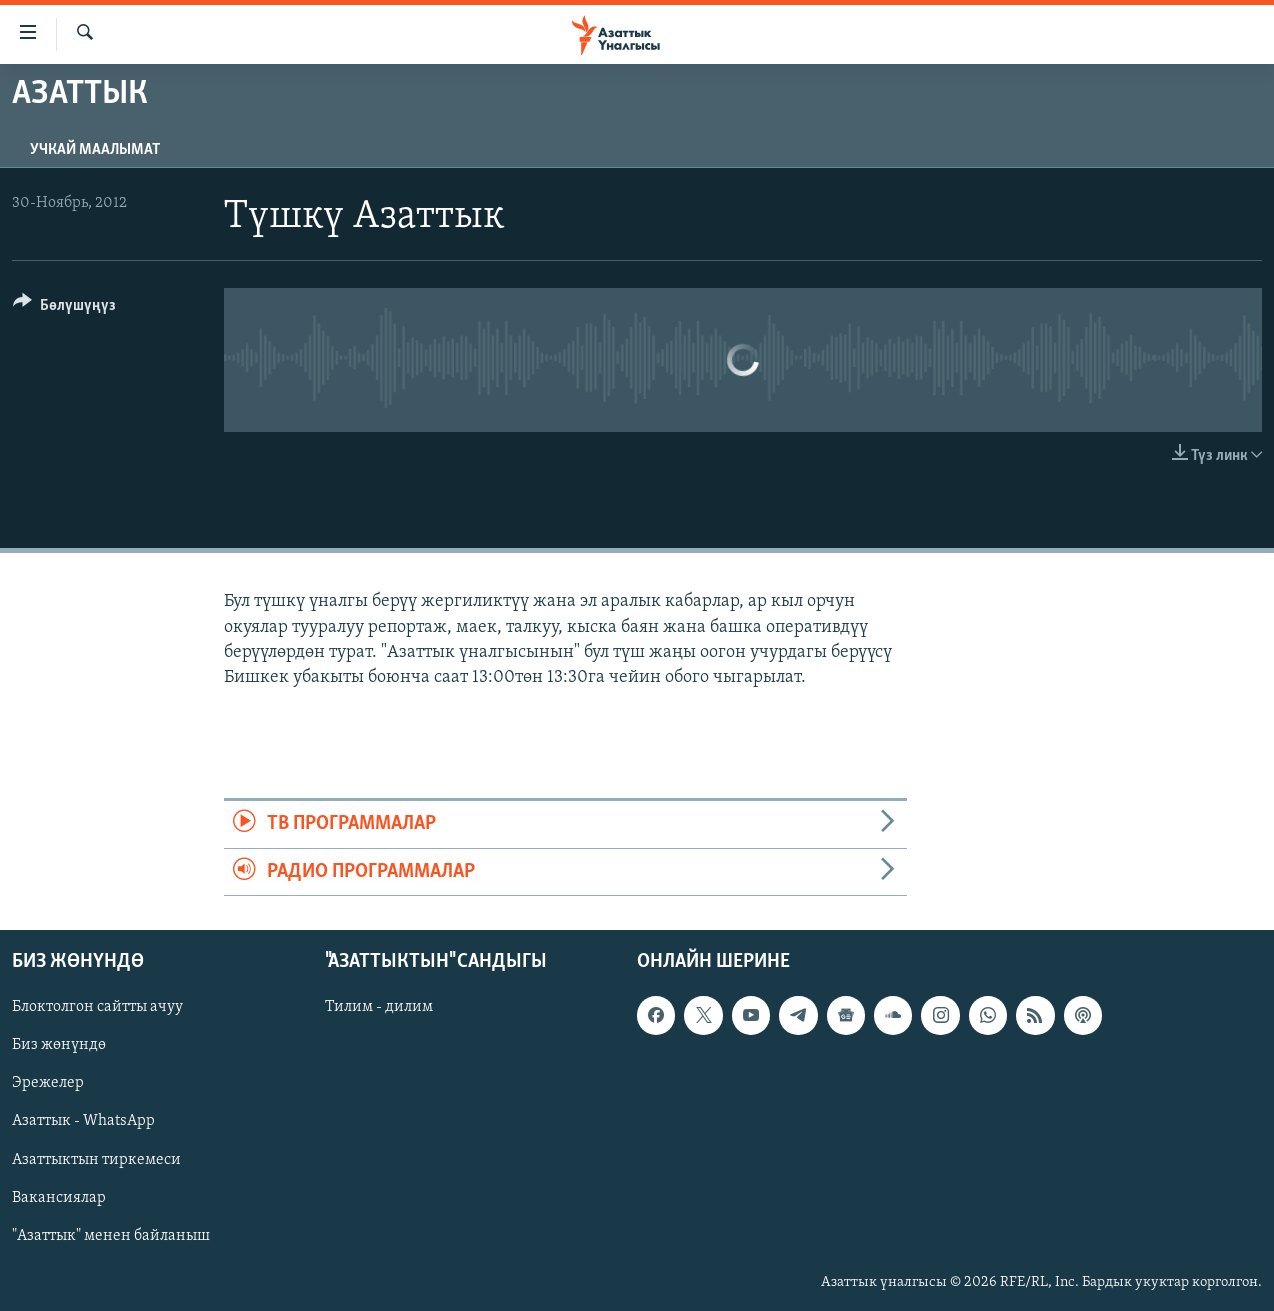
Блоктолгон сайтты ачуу (97, 1007)
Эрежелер (48, 1083)
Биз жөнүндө (59, 1045)
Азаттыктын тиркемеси (96, 1159)
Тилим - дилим (379, 1007)
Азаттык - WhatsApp (83, 1121)
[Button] (64, 308)
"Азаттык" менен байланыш (111, 1235)
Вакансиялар (59, 1197)
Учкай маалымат (95, 150)
